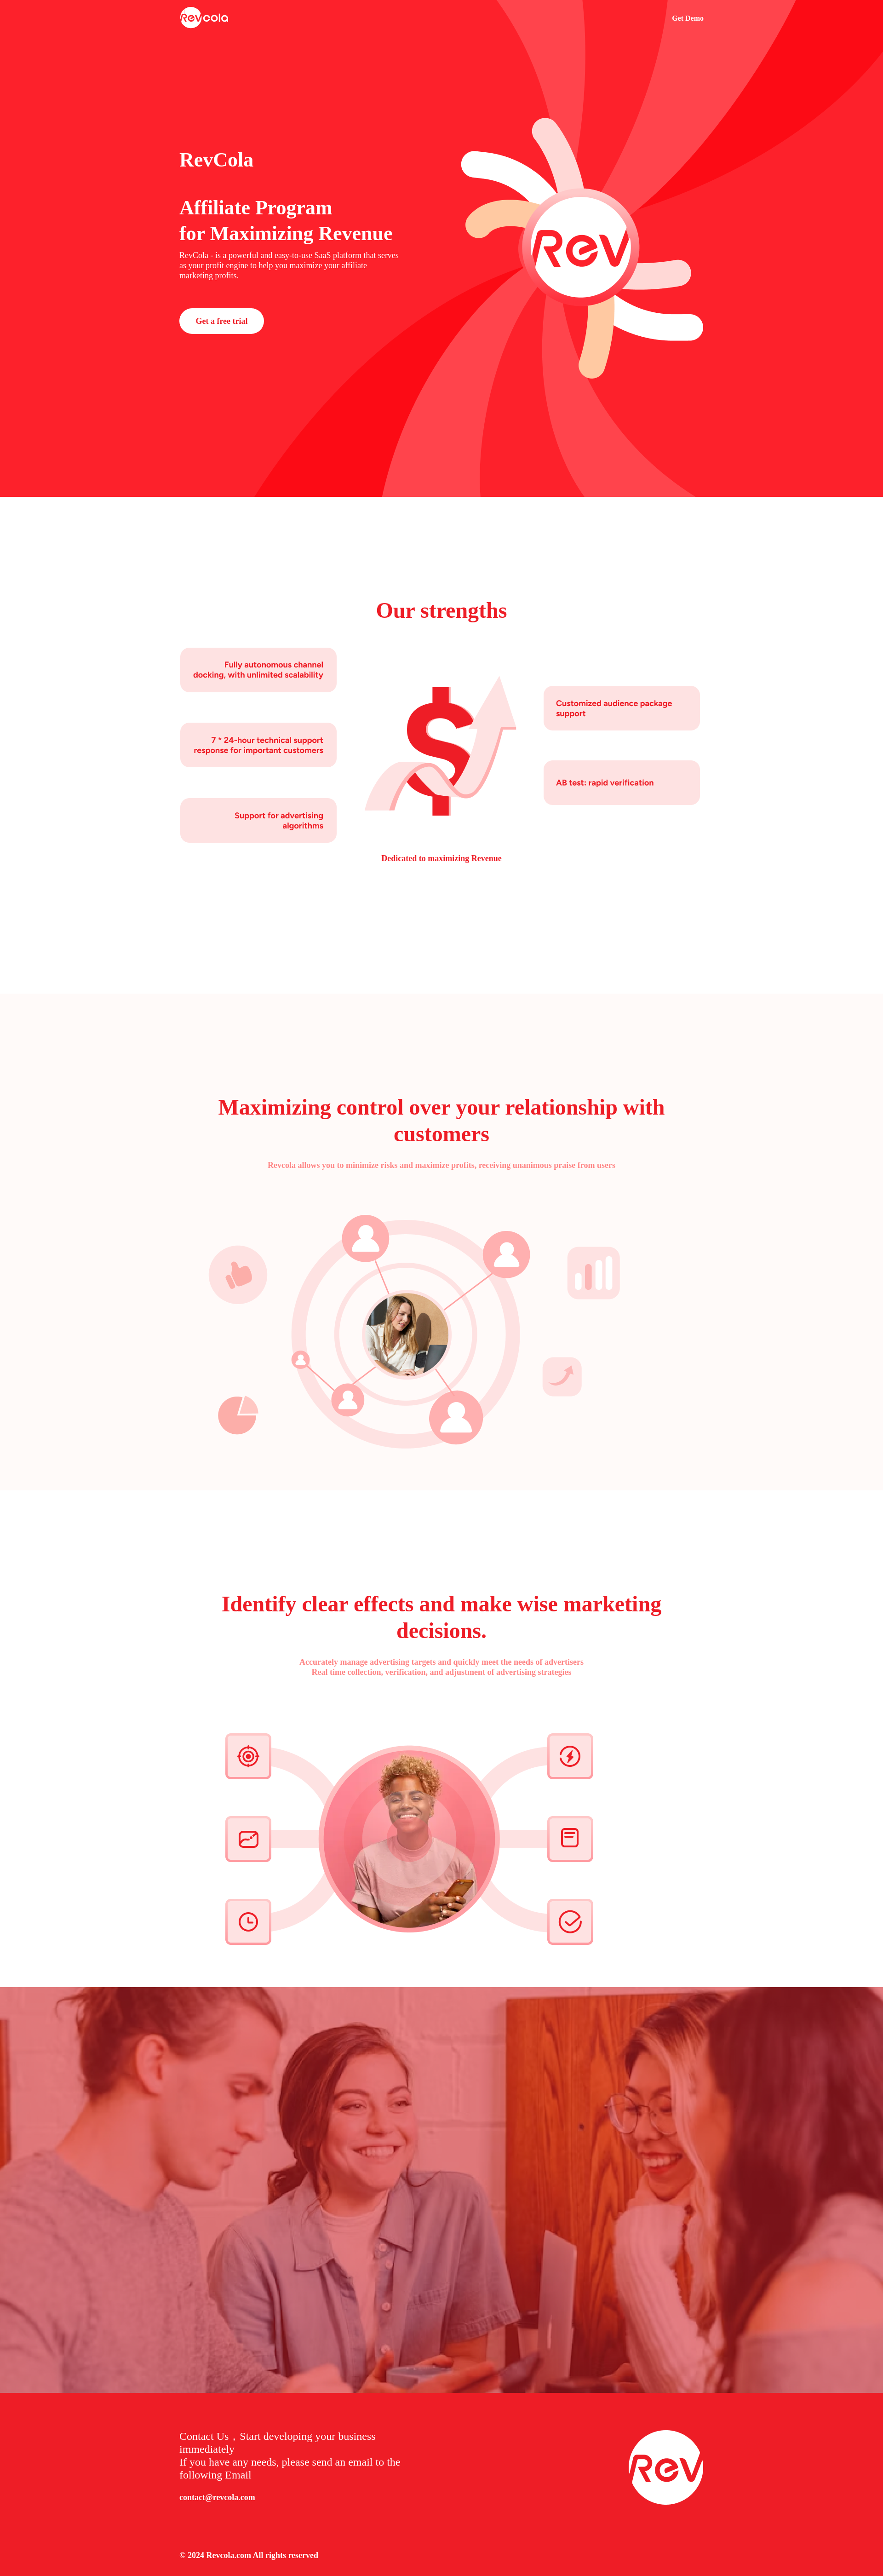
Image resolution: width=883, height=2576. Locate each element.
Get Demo (688, 18)
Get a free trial (221, 321)
